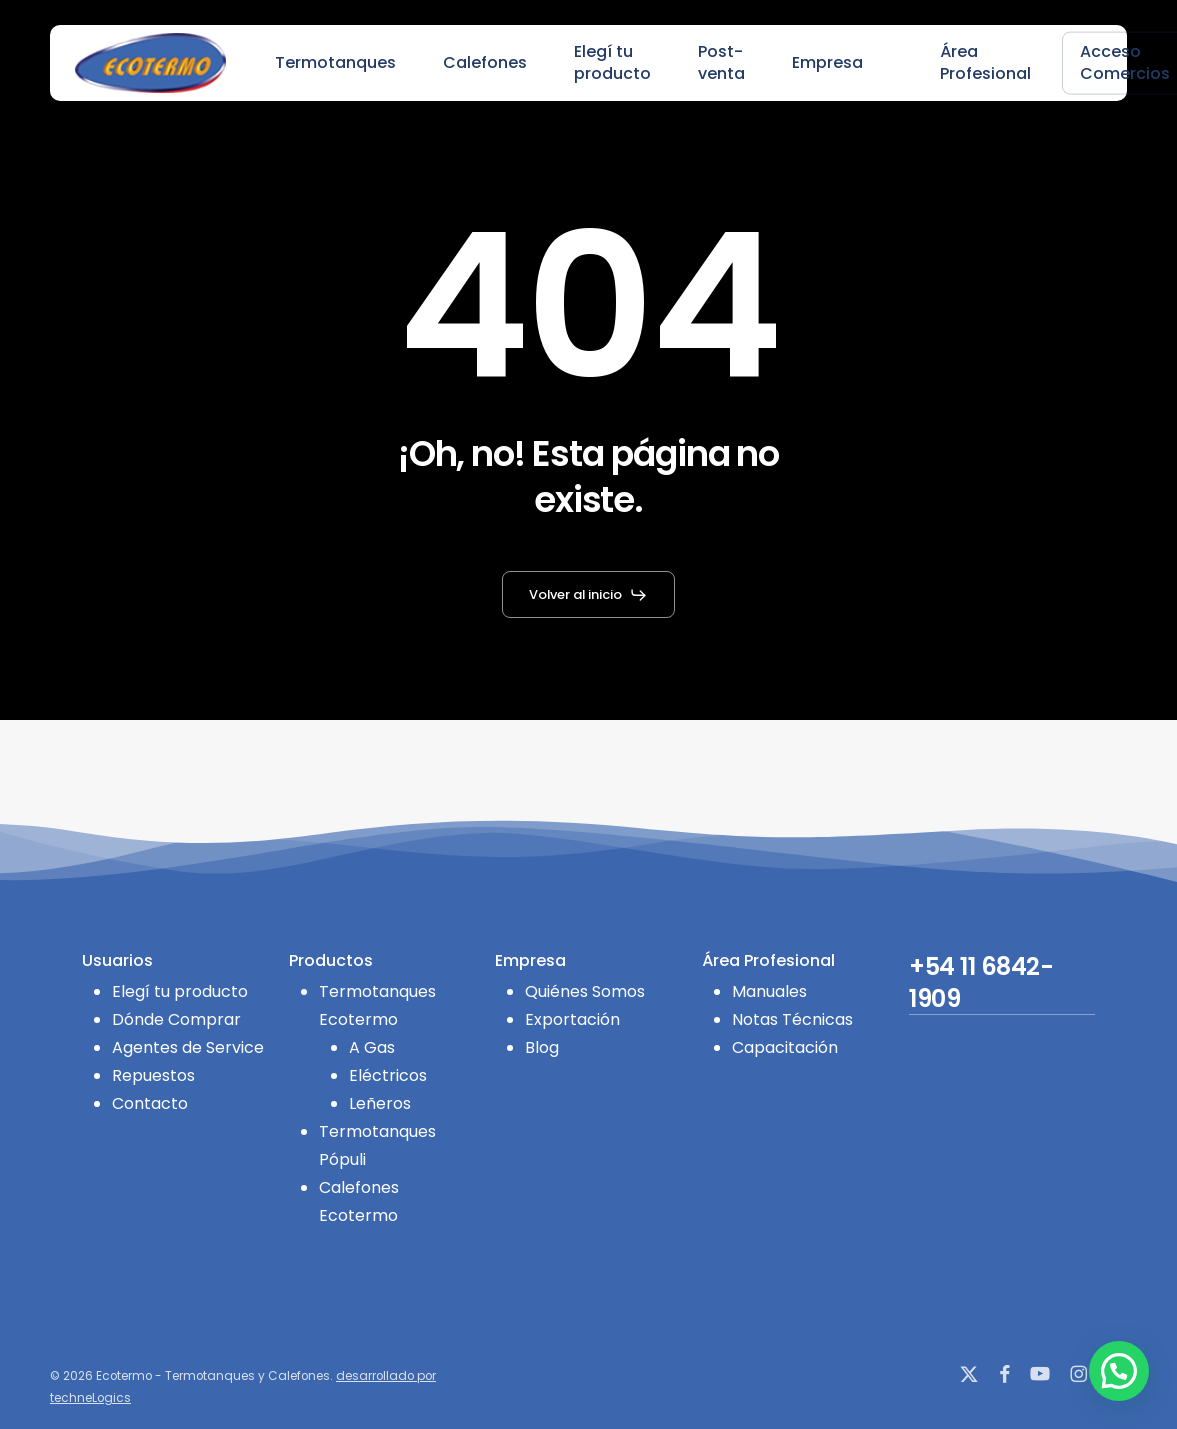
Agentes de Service (188, 1047)
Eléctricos (388, 1075)
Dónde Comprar (176, 1019)
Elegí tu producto (180, 991)
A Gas (372, 1047)
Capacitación (785, 1047)
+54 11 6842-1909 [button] (981, 983)
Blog (542, 1047)
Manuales (769, 991)
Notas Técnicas (792, 1019)
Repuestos (153, 1075)
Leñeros (380, 1103)
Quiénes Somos (585, 991)
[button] (588, 595)
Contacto (150, 1103)
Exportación (572, 1019)
